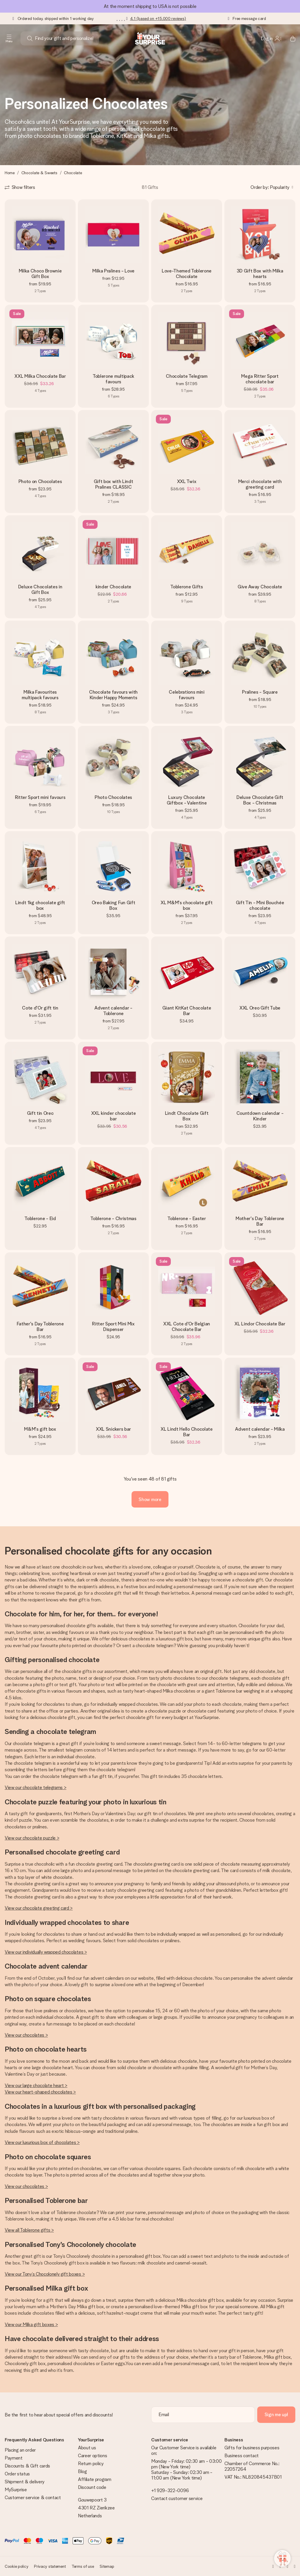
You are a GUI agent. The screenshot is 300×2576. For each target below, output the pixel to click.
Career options (92, 2455)
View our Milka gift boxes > (31, 2324)
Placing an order (20, 2450)
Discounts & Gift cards (27, 2466)
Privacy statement (50, 2566)
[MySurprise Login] (271, 38)
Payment (14, 2458)
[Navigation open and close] (9, 38)
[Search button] (30, 38)
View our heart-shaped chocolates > (40, 2092)
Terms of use (82, 2566)
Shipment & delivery (25, 2481)
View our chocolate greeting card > (39, 1908)
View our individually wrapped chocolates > (46, 1952)
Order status (17, 2474)
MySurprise (16, 2489)
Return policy (91, 2463)
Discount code (92, 2487)
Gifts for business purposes (251, 2447)
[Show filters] (20, 187)
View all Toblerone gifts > (29, 2230)
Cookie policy (16, 2566)
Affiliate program (94, 2479)
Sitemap (107, 2566)
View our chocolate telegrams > (35, 1787)
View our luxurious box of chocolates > (42, 2142)
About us (87, 2447)
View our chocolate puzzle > (32, 1838)
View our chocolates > (26, 2035)
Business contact (241, 2455)
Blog (82, 2471)
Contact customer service (176, 2498)
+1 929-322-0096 (170, 2490)
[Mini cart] (289, 38)
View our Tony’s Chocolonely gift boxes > (45, 2274)
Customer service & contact (33, 2497)
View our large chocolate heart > (36, 2085)
